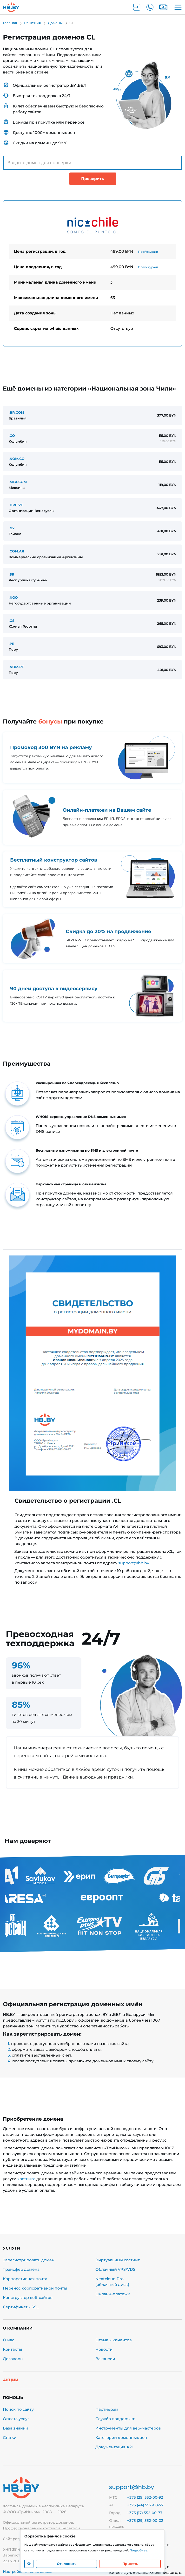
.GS (11, 620)
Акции (10, 2380)
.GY (11, 528)
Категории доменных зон (121, 2437)
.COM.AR (16, 551)
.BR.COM (16, 412)
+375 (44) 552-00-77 (145, 2505)
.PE (11, 644)
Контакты (12, 2349)
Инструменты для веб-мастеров (128, 2428)
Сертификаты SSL (21, 2307)
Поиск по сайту (18, 2409)
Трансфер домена (21, 2269)
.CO (12, 435)
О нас (8, 2340)
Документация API (114, 2447)
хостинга (26, 2179)
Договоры (13, 2359)
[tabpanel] (92, 273)
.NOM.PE (16, 667)
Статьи (9, 2437)
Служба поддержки (115, 2419)
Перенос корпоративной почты (35, 2288)
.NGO (13, 597)
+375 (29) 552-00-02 (145, 2520)
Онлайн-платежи (112, 2294)
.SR (11, 574)
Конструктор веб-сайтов (28, 2297)
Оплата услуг (16, 2419)
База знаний (15, 2428)
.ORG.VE (16, 505)
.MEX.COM (18, 482)
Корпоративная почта (25, 2279)
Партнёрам (106, 2409)
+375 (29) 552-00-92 (145, 2497)
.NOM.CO (17, 459)
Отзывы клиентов (113, 2340)
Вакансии (105, 2359)
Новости (103, 2349)
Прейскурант (148, 251)
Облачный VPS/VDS (115, 2269)
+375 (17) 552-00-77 (144, 2512)
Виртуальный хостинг (117, 2260)
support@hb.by (133, 1563)
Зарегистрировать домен (28, 2260)
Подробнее (138, 2550)
